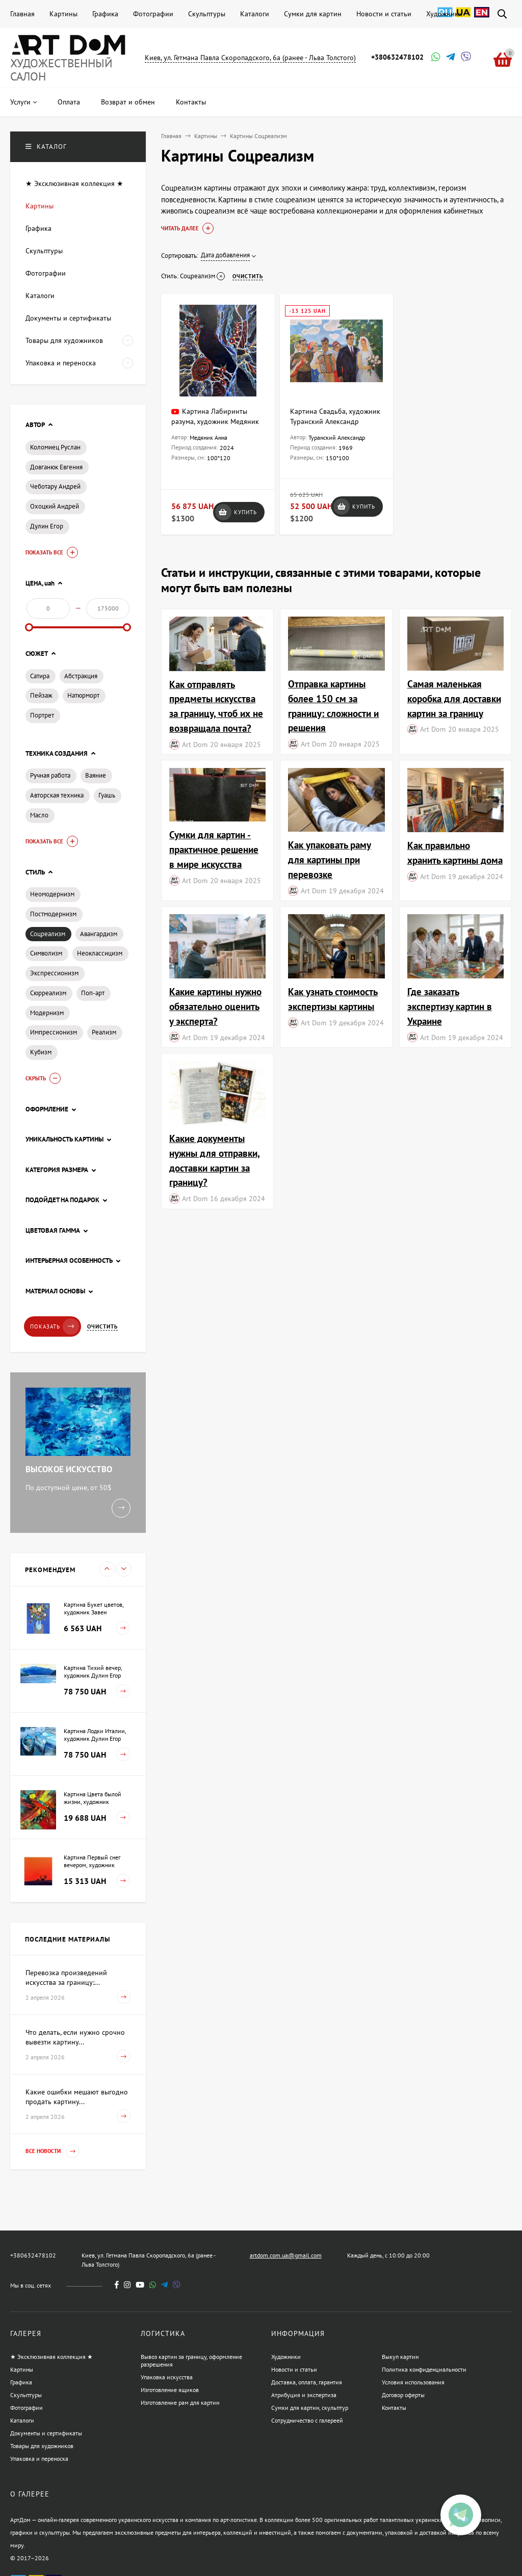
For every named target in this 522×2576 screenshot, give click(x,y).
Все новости (52, 2151)
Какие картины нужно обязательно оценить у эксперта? (215, 1006)
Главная (22, 13)
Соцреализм (47, 934)
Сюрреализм (48, 993)
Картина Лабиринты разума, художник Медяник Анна (215, 421)
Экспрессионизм (54, 973)
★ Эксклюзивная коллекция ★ (51, 2356)
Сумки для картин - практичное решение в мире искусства (213, 849)
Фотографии (153, 13)
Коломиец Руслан (55, 447)
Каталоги (254, 13)
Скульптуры (206, 13)
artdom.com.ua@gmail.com (286, 2255)
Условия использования (413, 2382)
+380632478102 (397, 57)
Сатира (39, 676)
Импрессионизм (53, 1032)
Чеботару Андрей (55, 486)
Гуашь (106, 795)
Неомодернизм (52, 894)
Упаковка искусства (167, 2377)
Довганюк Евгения (56, 467)
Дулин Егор (46, 526)
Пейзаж (41, 695)
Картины (63, 13)
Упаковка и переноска (39, 2458)
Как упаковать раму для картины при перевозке (329, 859)
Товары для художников (41, 2446)
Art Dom (194, 744)
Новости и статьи (383, 13)
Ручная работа (50, 775)
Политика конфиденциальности (424, 2369)
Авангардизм (98, 934)
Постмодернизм (53, 914)
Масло (39, 815)
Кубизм (40, 1052)
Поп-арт (93, 993)
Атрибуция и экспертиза (303, 2395)
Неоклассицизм (99, 953)
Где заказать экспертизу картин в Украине (449, 1006)
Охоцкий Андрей (54, 506)
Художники (444, 13)
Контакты (394, 2407)
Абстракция (80, 676)
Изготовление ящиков (170, 2390)
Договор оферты (403, 2395)
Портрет (42, 715)
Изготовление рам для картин (180, 2402)
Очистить (102, 1326)
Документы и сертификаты (46, 2433)
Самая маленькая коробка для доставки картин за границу (454, 698)
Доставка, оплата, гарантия (306, 2382)
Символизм (46, 953)
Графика (105, 13)
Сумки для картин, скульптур (309, 2407)
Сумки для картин (313, 13)
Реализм (104, 1032)
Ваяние (95, 775)
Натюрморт (83, 695)
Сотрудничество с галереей (307, 2420)
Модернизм (47, 1012)
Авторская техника (57, 795)
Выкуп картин (400, 2356)
